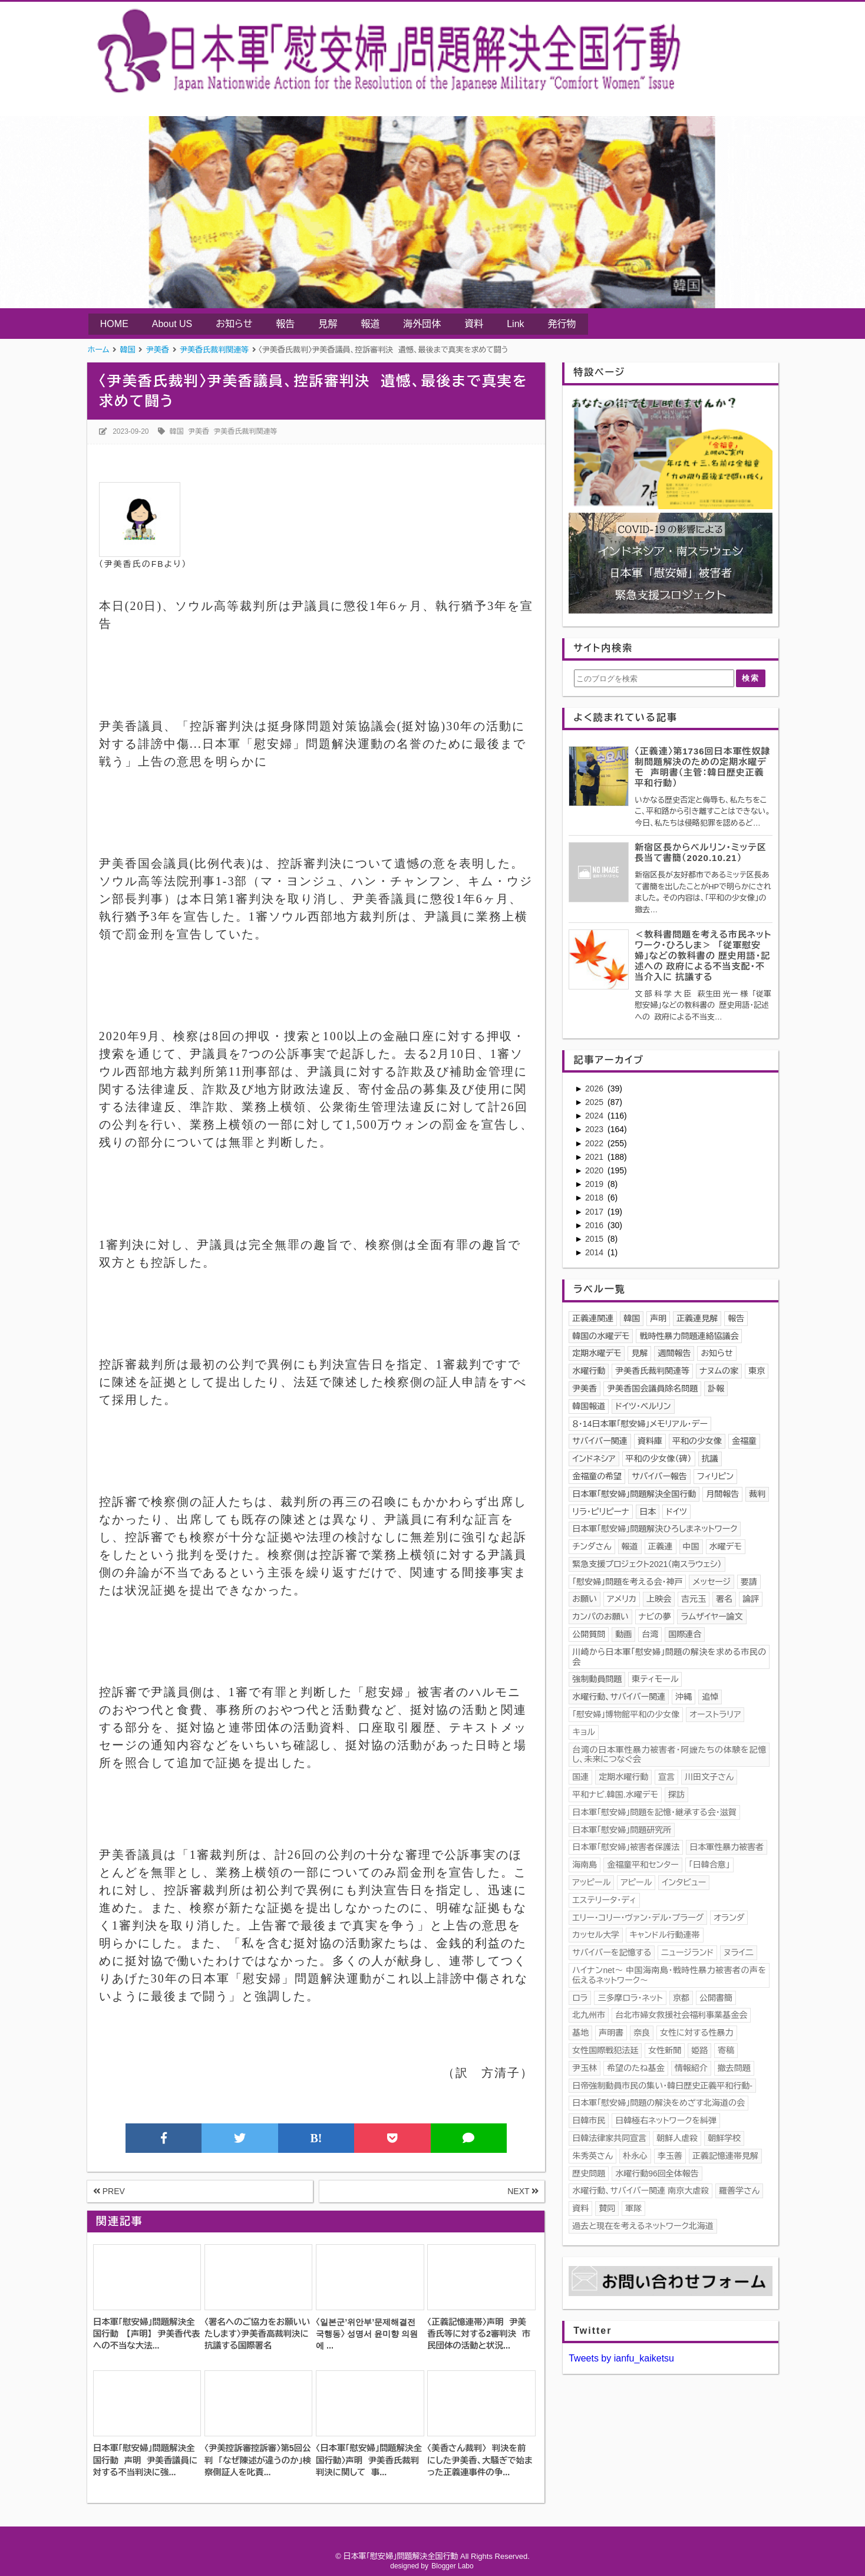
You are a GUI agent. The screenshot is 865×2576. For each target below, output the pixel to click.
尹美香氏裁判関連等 (246, 431)
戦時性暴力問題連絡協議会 (688, 1336)
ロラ (579, 1998)
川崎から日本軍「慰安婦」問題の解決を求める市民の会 (669, 1657)
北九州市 (588, 2015)
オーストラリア (715, 1714)
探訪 (676, 1794)
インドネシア (593, 1458)
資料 (473, 324)
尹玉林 (584, 2068)
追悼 (710, 1696)
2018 (595, 1197)
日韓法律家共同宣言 (609, 2138)
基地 (580, 2032)
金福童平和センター (643, 1864)
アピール (636, 1882)
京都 (681, 1998)
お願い (584, 1599)
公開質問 (588, 1634)
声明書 (611, 2032)
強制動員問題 (597, 1679)
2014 (595, 1252)
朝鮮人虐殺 (677, 2138)
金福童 (744, 1441)
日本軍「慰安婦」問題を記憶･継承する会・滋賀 (654, 1812)
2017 (595, 1211)
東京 (756, 1371)
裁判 (757, 1494)
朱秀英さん (592, 2156)
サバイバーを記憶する (611, 1952)
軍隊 (633, 2208)
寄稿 (726, 2050)
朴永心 (635, 2156)
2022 (595, 1143)
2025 (595, 1102)
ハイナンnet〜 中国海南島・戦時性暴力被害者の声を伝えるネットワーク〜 (669, 1975)
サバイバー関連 (600, 1441)
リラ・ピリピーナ (600, 1511)
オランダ (729, 1917)
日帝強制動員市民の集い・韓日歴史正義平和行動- (662, 2085)
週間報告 (674, 1353)
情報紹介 (691, 2068)
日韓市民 (588, 2120)
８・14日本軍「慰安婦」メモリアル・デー (640, 1424)
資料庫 (650, 1441)
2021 (595, 1157)
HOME (114, 324)
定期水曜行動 (623, 1777)
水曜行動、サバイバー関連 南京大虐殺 (640, 2190)
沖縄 (683, 1696)
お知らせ (234, 324)
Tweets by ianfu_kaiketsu (621, 2358)
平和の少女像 (697, 1441)
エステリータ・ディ (604, 1900)
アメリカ (621, 1599)
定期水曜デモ (596, 1353)
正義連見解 (697, 1318)
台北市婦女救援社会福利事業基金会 (681, 2015)
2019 (595, 1184)
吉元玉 (693, 1599)
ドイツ (676, 1511)
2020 (595, 1170)
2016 (595, 1225)
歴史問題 (588, 2173)
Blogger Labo (452, 2566)
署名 (724, 1599)
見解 (327, 324)
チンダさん (591, 1546)
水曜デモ (725, 1546)
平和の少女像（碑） (659, 1458)
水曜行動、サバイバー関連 (618, 1696)
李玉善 (670, 2156)
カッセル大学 (595, 1935)
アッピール (591, 1882)
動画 (623, 1634)
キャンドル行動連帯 (664, 1935)
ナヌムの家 (718, 1371)
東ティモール (655, 1679)
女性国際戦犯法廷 (605, 2050)
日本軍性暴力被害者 (726, 1847)
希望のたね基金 (636, 2068)
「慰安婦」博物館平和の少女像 (625, 1714)
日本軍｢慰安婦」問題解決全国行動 (634, 1494)
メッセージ (711, 1582)
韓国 (177, 431)
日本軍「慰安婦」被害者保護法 (625, 1847)
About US (172, 324)
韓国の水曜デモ (600, 1336)
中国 (691, 1546)
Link (515, 324)
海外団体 (422, 324)
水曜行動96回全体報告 (657, 2173)
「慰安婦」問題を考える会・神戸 (627, 1582)
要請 (749, 1582)
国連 (580, 1777)
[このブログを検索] (654, 678)
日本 (647, 1511)
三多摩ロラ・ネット (630, 1998)
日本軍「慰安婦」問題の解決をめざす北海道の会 (658, 2102)
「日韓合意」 (709, 1864)
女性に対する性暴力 (696, 2032)
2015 (595, 1239)
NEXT (523, 2191)
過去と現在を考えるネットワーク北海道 (643, 2226)
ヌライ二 (738, 1952)
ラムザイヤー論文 (711, 1616)
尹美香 (198, 431)
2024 (595, 1115)
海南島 (584, 1864)
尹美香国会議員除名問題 (652, 1388)
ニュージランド (687, 1952)
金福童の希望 (597, 1476)
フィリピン (715, 1476)
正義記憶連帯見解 (725, 2156)
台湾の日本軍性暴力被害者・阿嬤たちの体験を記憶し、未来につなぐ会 (669, 1754)
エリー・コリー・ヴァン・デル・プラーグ (638, 1917)
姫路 (699, 2050)
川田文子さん (709, 1777)
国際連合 (684, 1634)
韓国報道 (588, 1406)
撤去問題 (734, 2068)
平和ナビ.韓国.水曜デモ (615, 1794)
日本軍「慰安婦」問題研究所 (621, 1830)
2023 (595, 1129)
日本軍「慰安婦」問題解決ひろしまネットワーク (654, 1528)
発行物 (562, 324)
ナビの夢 (655, 1616)
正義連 (660, 1546)
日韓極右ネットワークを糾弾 (666, 2120)
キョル (583, 1732)
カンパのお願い (600, 1616)
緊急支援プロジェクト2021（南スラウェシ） (646, 1564)
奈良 (641, 2032)
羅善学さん (739, 2190)
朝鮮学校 (724, 2138)
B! (316, 2138)
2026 (595, 1088)
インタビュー (684, 1882)
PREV (109, 2191)
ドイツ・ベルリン (643, 1406)
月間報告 (722, 1494)
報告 (285, 324)
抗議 (710, 1458)
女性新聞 (664, 2050)
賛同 (607, 2208)
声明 (658, 1318)
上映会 (658, 1599)
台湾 (650, 1634)
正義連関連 (592, 1318)
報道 (370, 324)
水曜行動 (588, 1371)
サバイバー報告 (659, 1476)
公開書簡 (715, 1998)
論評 (750, 1599)
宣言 (666, 1777)
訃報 (716, 1388)
